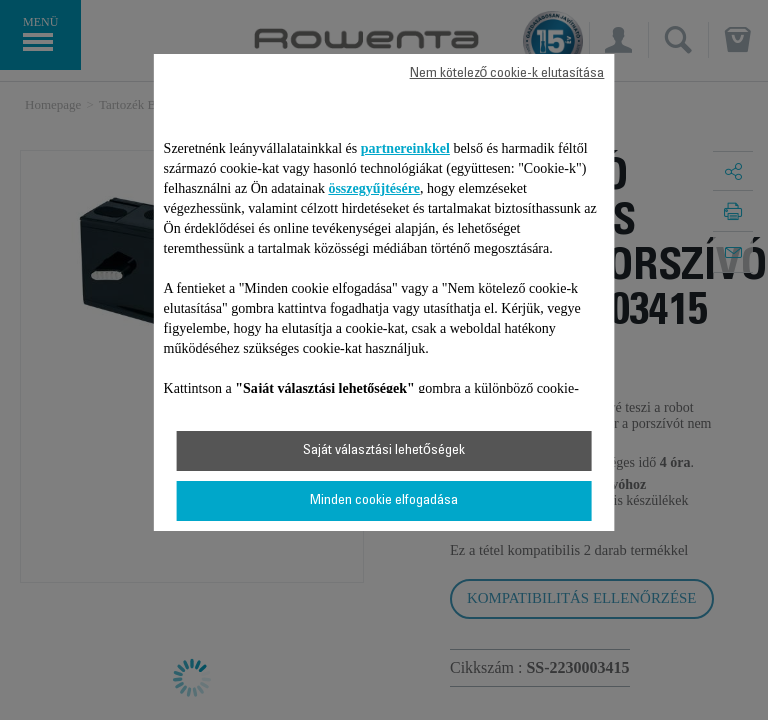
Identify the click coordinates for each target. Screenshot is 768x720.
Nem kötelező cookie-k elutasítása (507, 74)
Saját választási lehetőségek (384, 451)
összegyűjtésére (374, 188)
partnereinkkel (405, 148)
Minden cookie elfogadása (384, 501)
